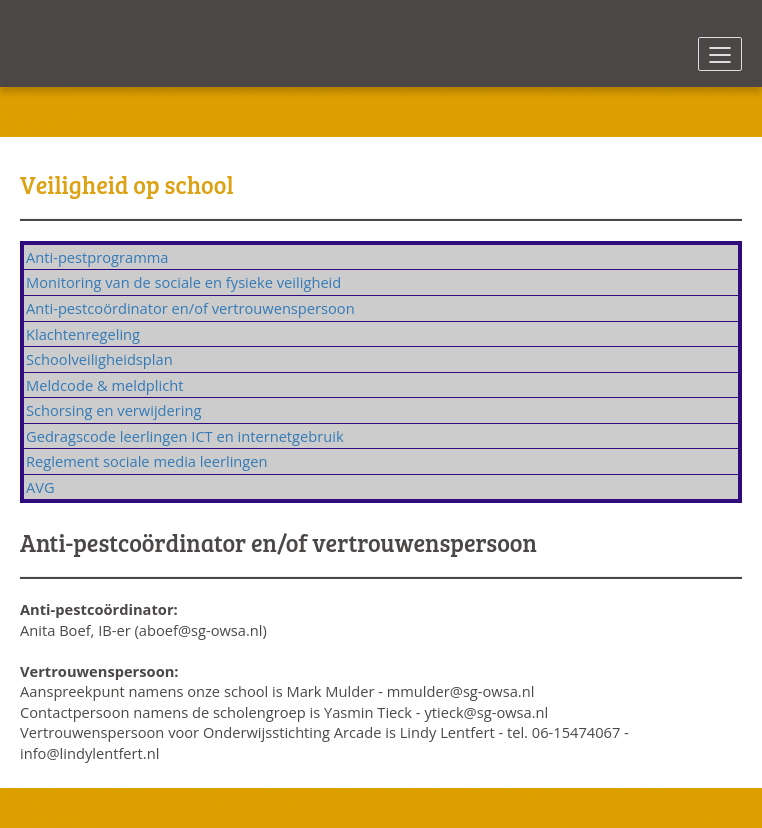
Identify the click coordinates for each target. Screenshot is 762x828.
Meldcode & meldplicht (104, 385)
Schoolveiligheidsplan (99, 359)
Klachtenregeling (83, 334)
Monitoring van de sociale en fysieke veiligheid (183, 282)
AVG (40, 487)
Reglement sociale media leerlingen (147, 461)
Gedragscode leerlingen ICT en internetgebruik (185, 436)
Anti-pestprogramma (97, 257)
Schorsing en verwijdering (113, 410)
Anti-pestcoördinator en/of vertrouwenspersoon (190, 308)
